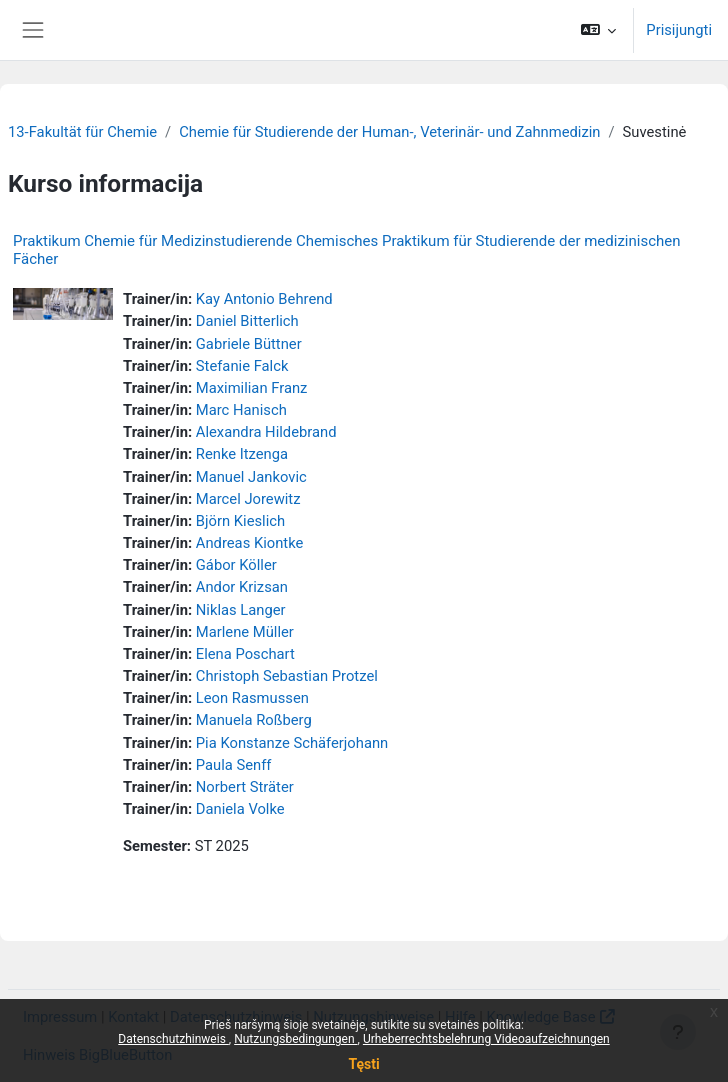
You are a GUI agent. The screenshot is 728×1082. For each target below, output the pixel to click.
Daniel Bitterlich (247, 321)
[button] (598, 30)
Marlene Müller (245, 632)
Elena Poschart (245, 654)
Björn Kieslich (240, 521)
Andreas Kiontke (250, 543)
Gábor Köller (236, 565)
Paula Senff (234, 765)
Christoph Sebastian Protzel (287, 676)
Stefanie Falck (242, 366)
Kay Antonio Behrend (264, 299)
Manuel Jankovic (251, 477)
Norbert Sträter (245, 787)
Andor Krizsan (242, 587)
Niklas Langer (241, 610)
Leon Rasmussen (252, 698)
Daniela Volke (240, 809)
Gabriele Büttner (249, 344)
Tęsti (363, 1064)
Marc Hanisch (241, 410)
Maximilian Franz (252, 388)
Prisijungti (679, 30)
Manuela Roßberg (254, 720)
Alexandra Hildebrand (266, 432)
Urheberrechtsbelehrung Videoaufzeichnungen (486, 1039)
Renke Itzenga (242, 454)
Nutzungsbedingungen (295, 1039)
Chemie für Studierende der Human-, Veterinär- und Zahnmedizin (389, 132)
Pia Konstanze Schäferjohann (292, 743)
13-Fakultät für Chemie (82, 132)
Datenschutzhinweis (173, 1039)
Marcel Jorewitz (248, 499)
